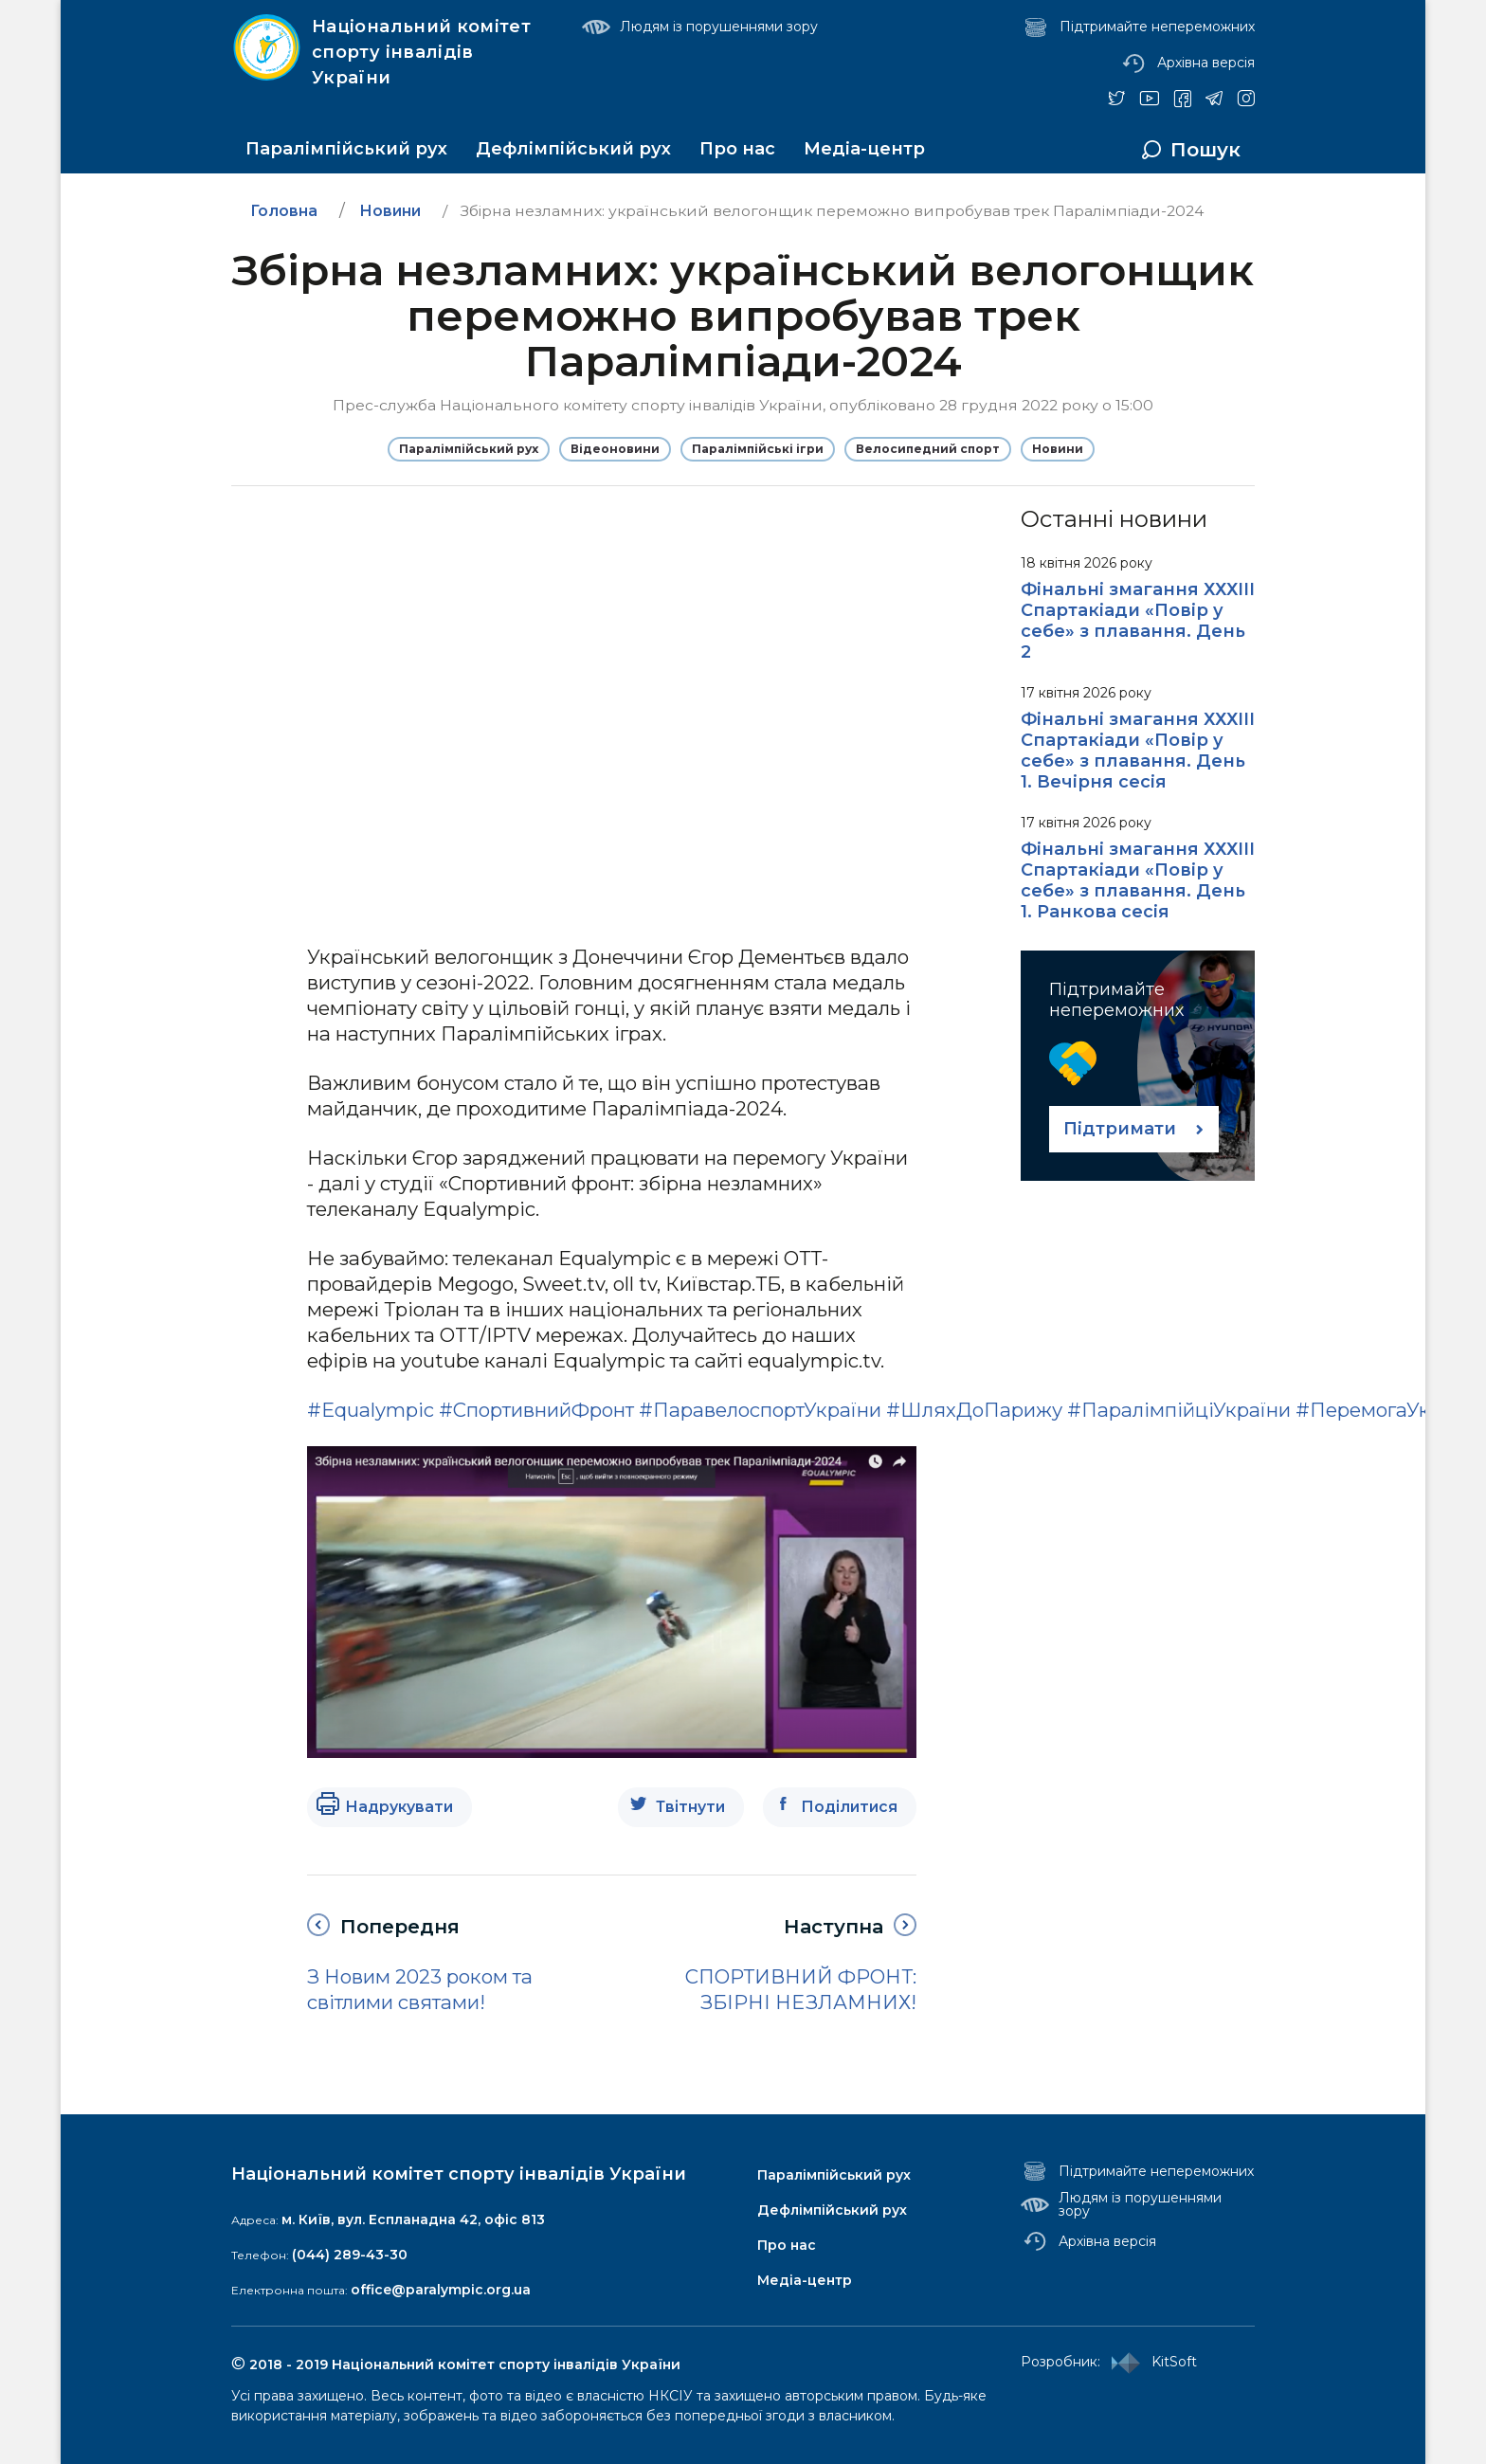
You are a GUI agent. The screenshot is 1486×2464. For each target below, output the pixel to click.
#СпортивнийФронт (536, 1410)
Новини (1057, 449)
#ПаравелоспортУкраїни (760, 1410)
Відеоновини (615, 449)
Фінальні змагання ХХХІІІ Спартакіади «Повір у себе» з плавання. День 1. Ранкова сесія (1138, 880)
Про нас (737, 148)
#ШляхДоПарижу (974, 1410)
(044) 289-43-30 (350, 2254)
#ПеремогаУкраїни (1390, 1410)
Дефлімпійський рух (573, 148)
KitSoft (1150, 2362)
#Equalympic (370, 1410)
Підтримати (1119, 1128)
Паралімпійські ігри (758, 449)
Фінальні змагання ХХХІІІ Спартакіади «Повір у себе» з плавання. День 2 (1138, 620)
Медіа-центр (864, 148)
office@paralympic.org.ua (441, 2289)
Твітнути (690, 1807)
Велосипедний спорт (928, 449)
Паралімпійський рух (346, 148)
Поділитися (849, 1807)
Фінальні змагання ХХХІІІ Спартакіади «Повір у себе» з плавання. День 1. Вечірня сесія (1138, 750)
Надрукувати (399, 1807)
